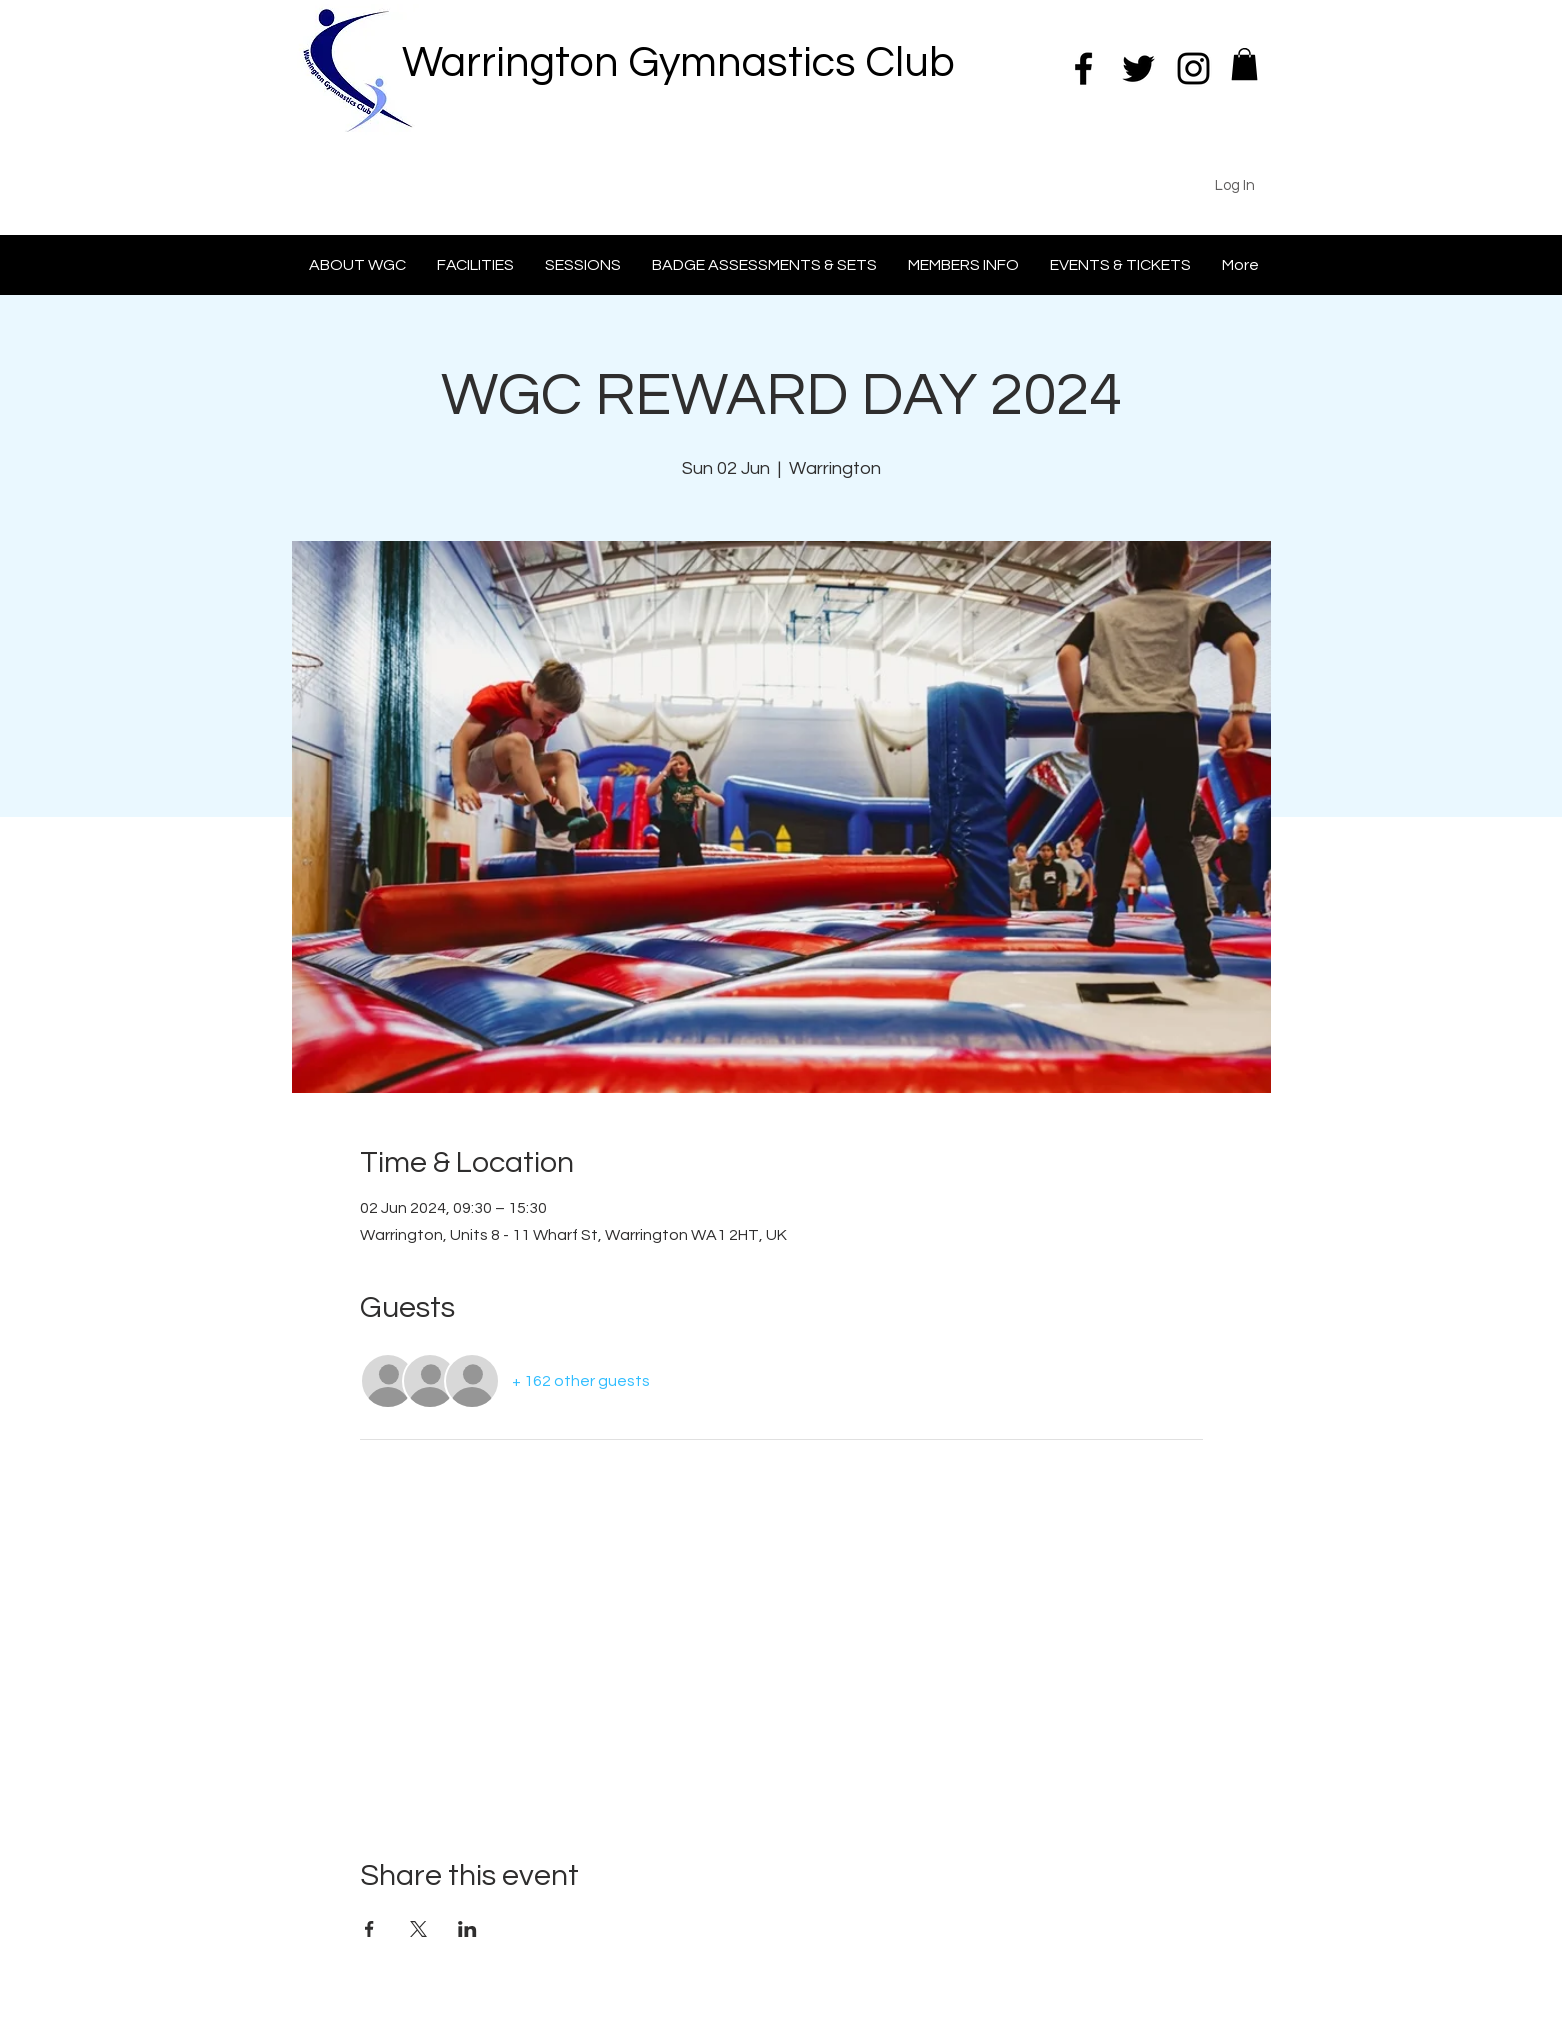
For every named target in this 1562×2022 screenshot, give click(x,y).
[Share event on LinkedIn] (467, 1929)
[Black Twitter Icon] (1138, 68)
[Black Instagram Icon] (1193, 68)
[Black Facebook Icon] (1083, 68)
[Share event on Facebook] (369, 1929)
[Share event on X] (418, 1929)
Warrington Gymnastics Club (678, 63)
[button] (1244, 64)
